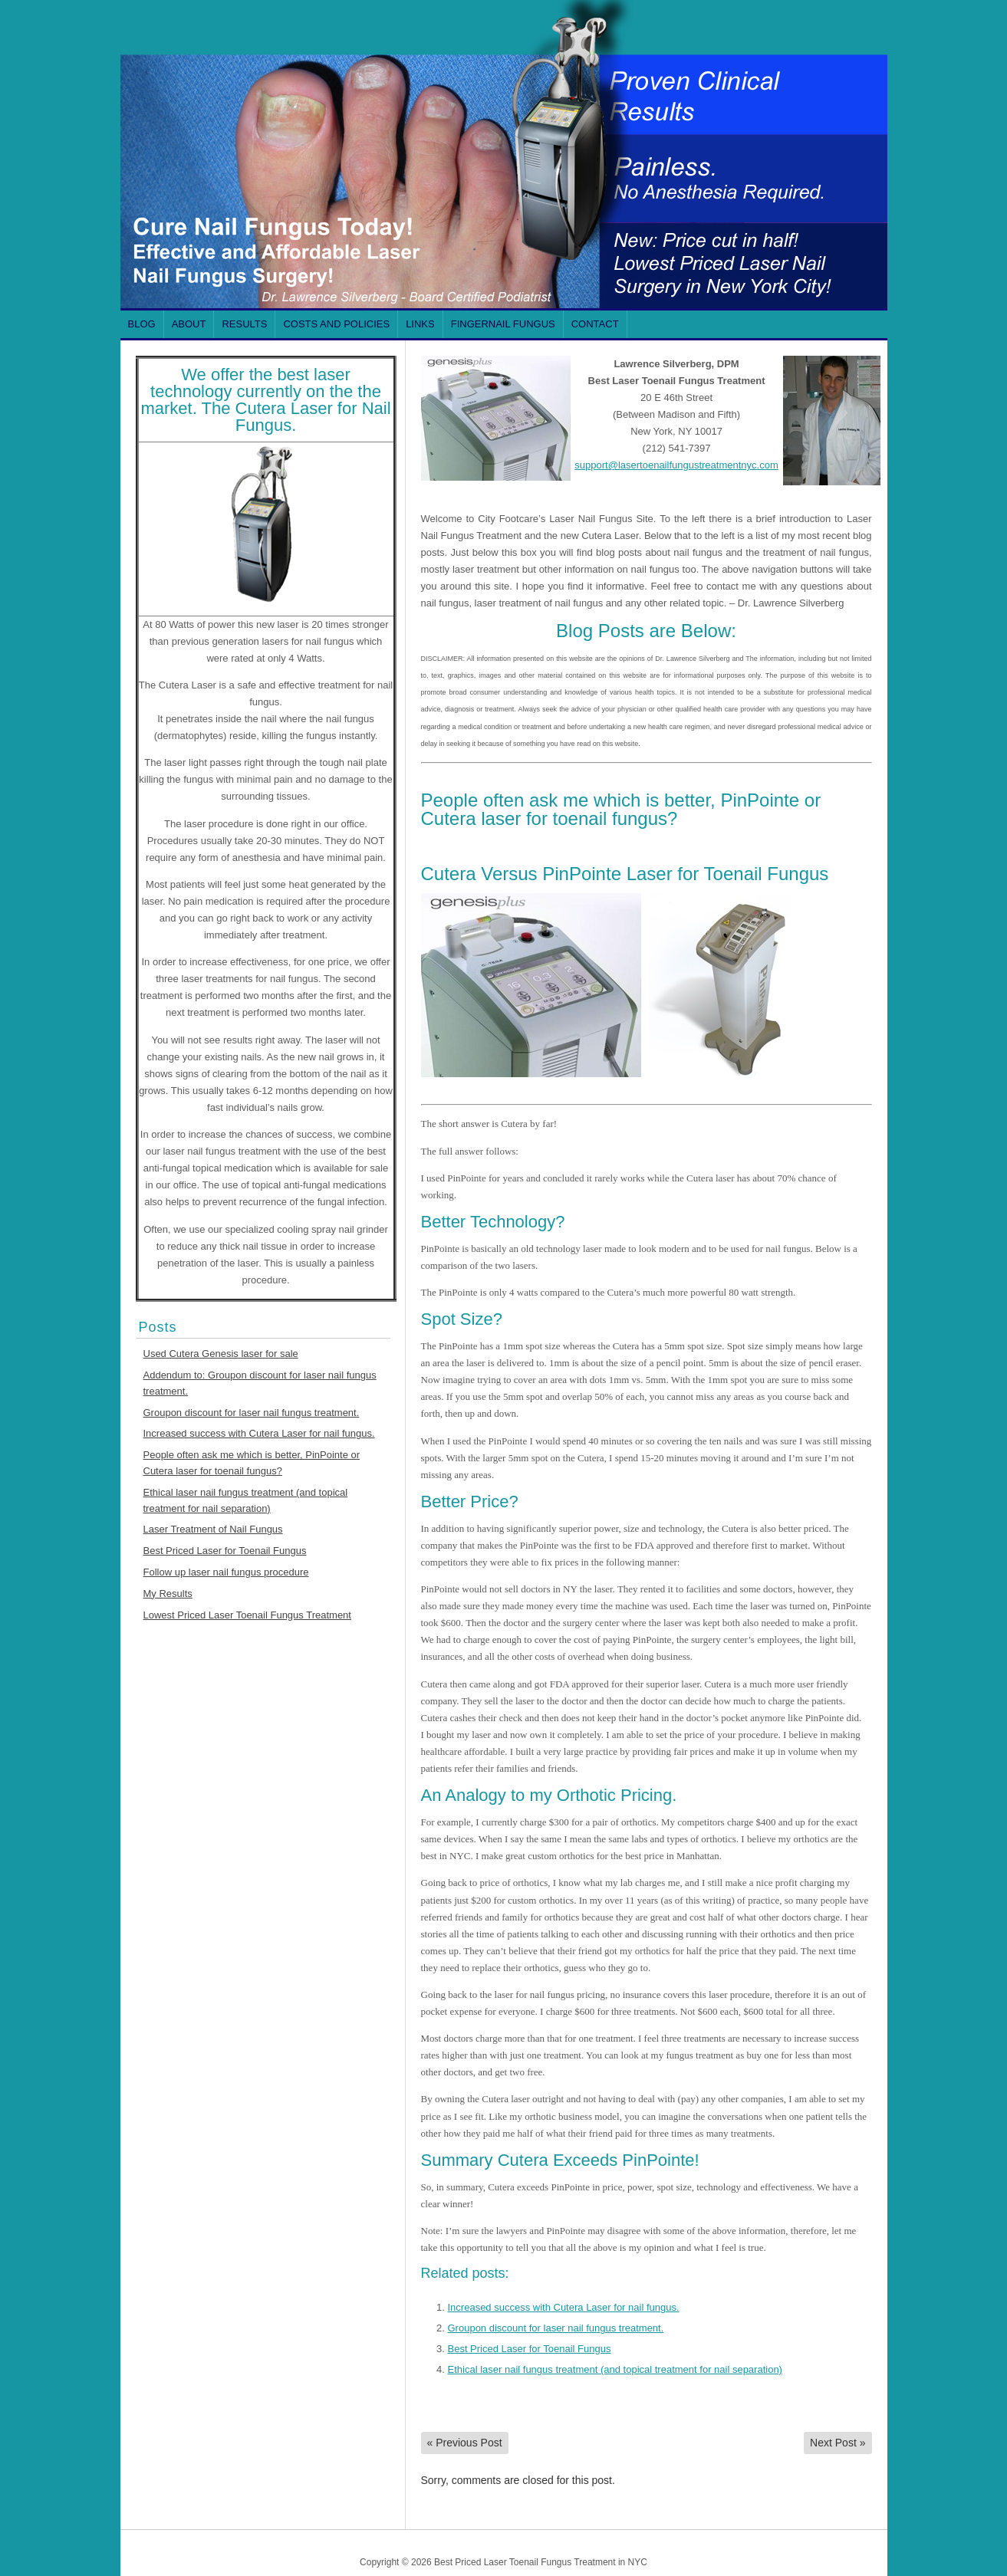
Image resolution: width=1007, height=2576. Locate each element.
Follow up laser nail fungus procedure (226, 1572)
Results (244, 324)
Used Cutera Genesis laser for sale (220, 1353)
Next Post (837, 2442)
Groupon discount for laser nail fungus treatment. (251, 1412)
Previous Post (464, 2442)
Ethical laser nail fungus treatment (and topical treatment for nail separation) (615, 2369)
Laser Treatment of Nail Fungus (213, 1529)
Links (420, 324)
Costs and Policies (336, 324)
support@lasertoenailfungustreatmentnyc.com (676, 465)
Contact (595, 324)
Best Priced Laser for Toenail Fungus (225, 1550)
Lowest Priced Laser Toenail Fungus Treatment (247, 1615)
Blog (142, 324)
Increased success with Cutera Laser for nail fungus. (259, 1433)
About (189, 324)
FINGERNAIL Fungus (503, 324)
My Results (168, 1593)
